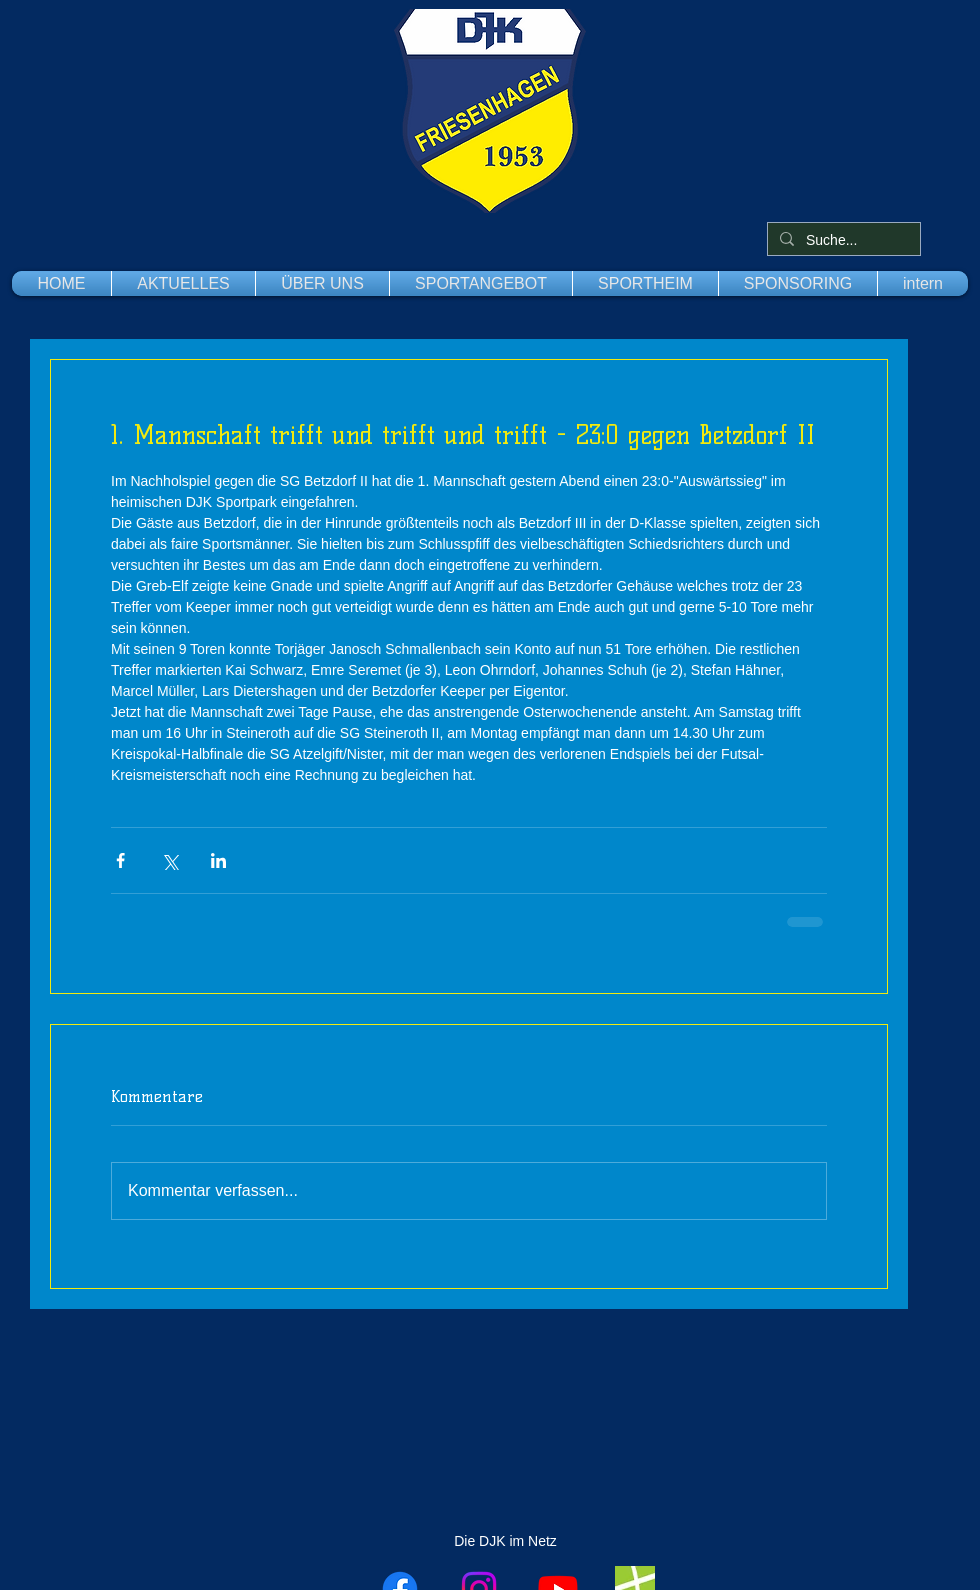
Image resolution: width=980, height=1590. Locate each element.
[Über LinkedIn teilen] (218, 860)
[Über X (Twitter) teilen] (169, 860)
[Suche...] (842, 241)
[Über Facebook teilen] (120, 860)
